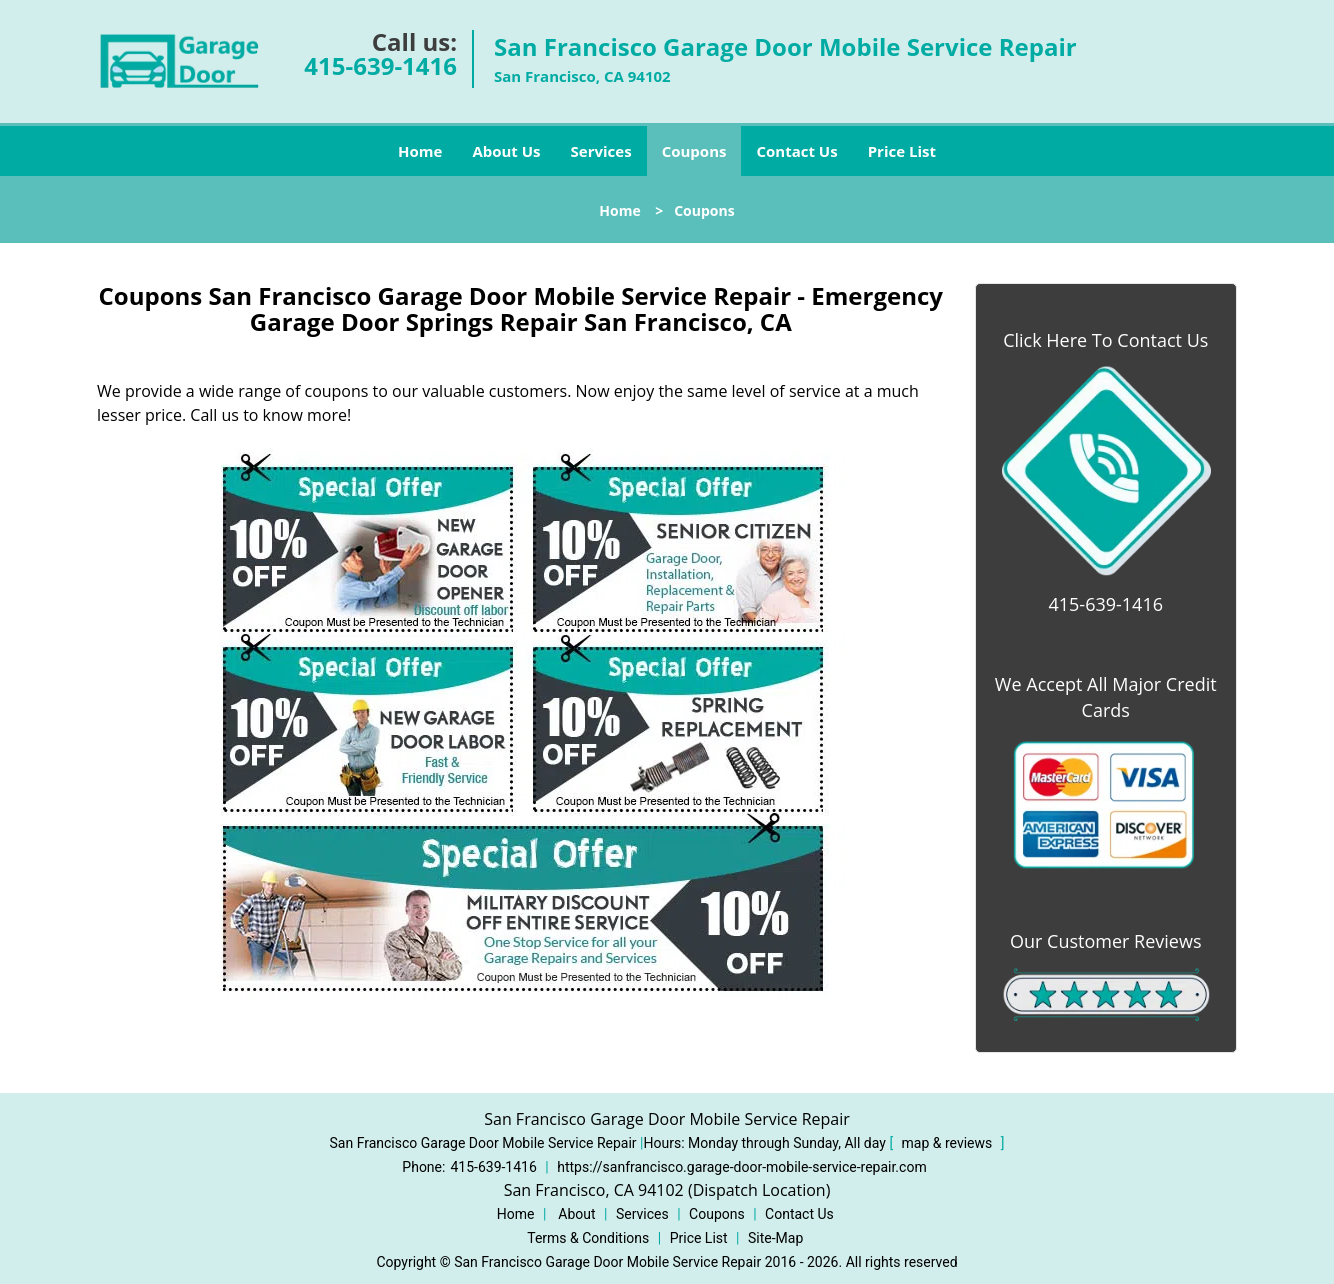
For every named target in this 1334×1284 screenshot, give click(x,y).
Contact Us (796, 151)
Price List (902, 151)
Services (601, 151)
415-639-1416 (380, 65)
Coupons (694, 151)
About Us (506, 151)
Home (420, 151)
